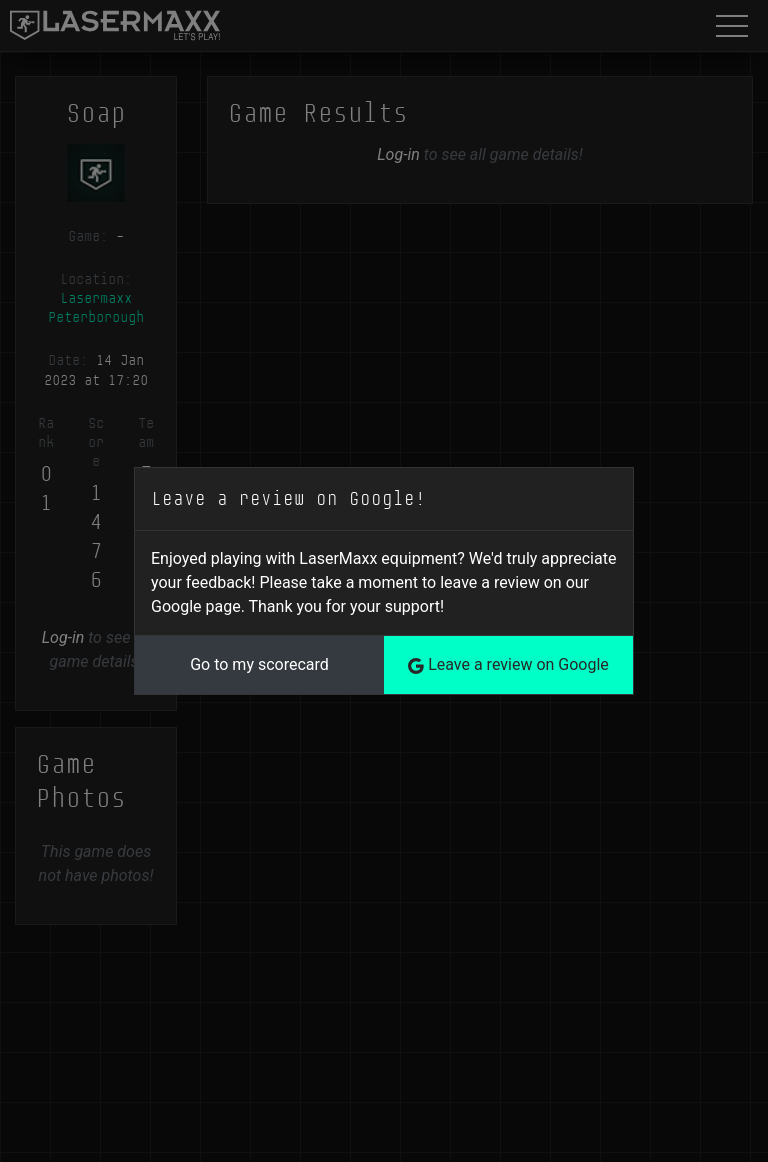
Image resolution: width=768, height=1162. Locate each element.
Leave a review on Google (508, 664)
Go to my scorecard (259, 664)
